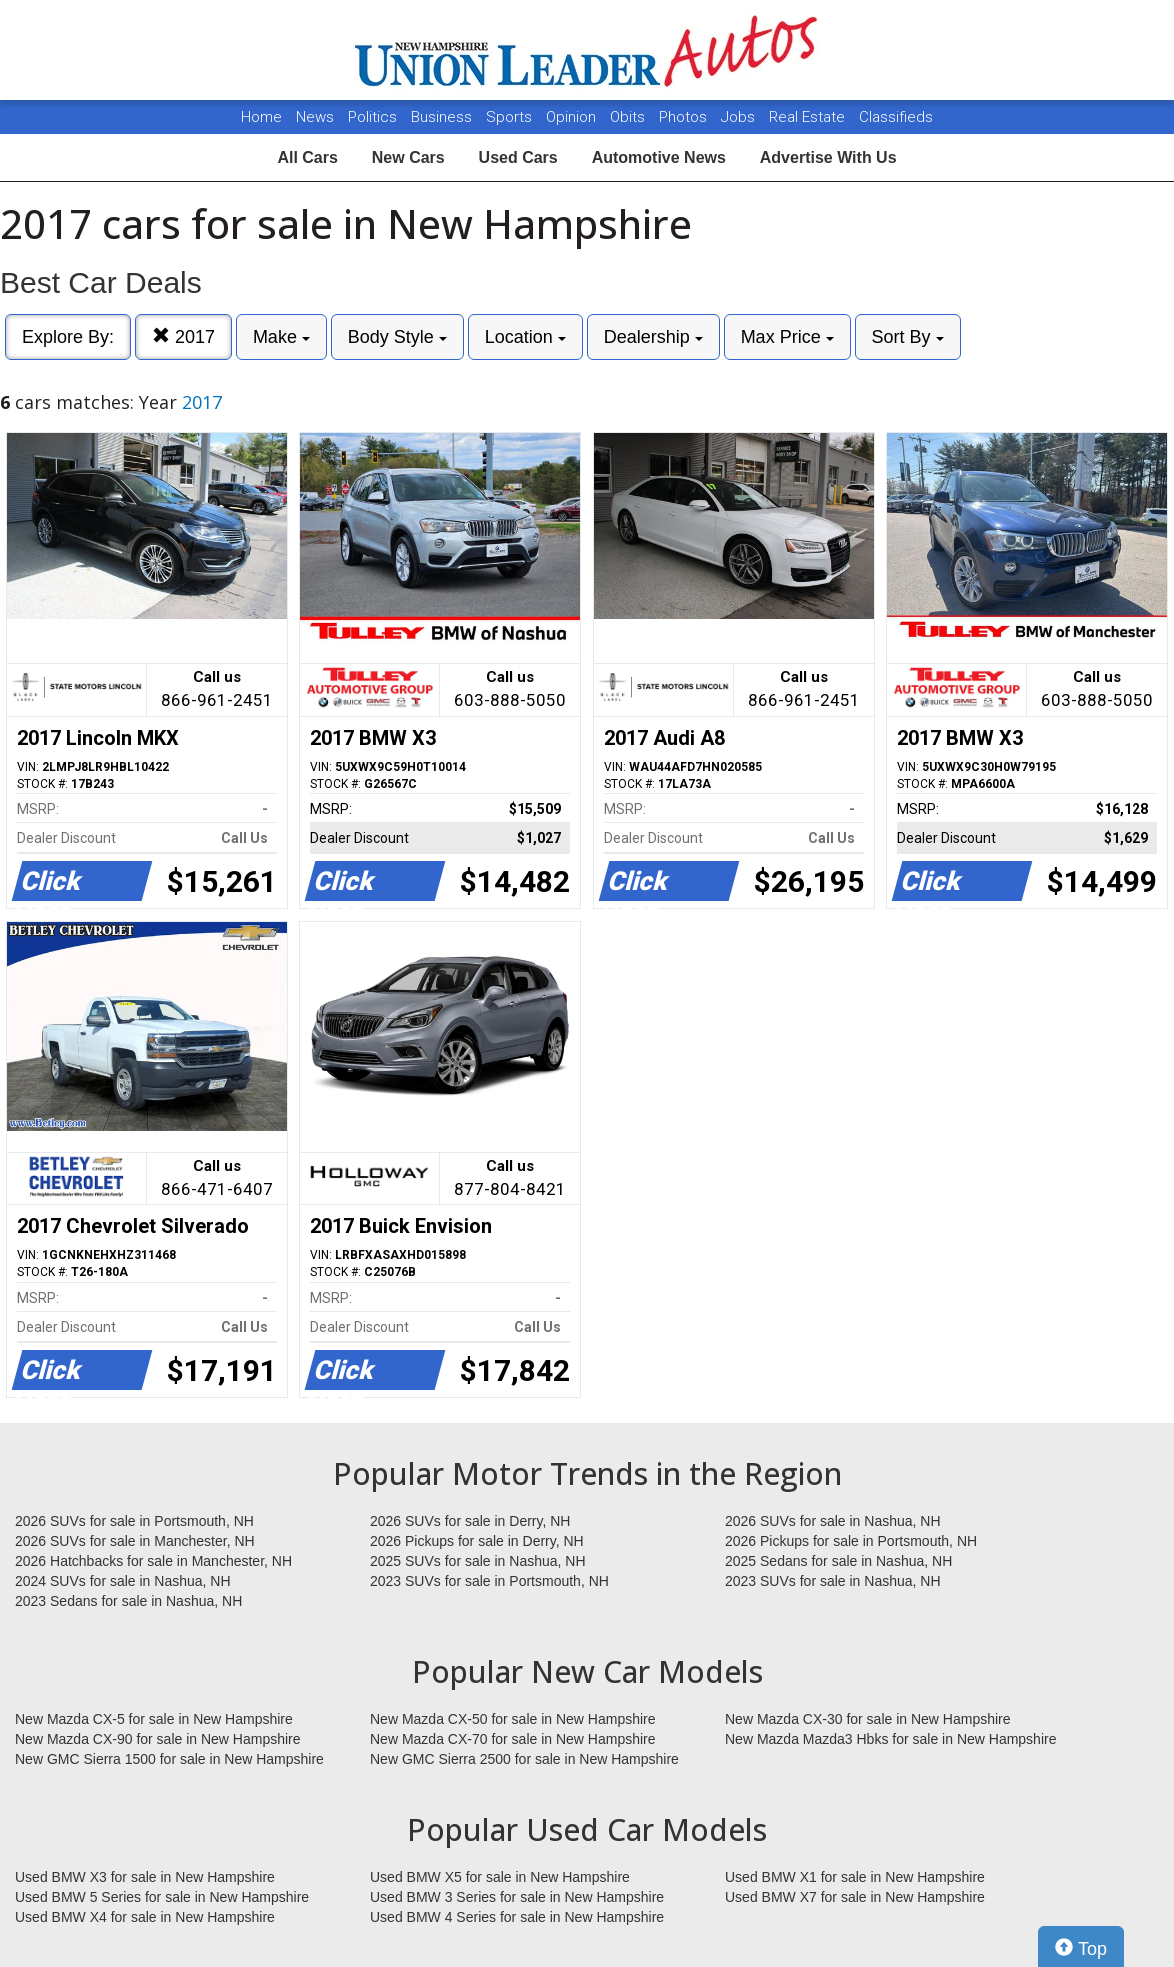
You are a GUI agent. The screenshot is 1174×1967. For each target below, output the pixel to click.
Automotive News (659, 157)
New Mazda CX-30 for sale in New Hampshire (868, 1719)
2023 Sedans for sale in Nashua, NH (128, 1601)
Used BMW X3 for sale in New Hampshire (145, 1877)
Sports (511, 117)
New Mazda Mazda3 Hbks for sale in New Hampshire (890, 1739)
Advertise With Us (828, 157)
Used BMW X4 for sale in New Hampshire (145, 1917)
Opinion (573, 117)
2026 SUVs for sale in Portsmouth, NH (134, 1521)
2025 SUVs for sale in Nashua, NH (478, 1561)
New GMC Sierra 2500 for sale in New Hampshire (524, 1759)
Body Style (397, 337)
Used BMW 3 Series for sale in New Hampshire (517, 1897)
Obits (629, 117)
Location (525, 337)
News (315, 117)
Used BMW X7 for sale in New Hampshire (855, 1897)
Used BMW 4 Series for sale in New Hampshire (517, 1917)
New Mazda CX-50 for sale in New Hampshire (513, 1719)
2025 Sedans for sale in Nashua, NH (838, 1561)
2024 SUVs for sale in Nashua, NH (123, 1581)
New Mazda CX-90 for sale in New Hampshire (158, 1739)
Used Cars (518, 157)
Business (443, 117)
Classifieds (896, 117)
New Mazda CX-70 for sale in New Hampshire (513, 1739)
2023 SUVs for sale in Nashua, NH (833, 1581)
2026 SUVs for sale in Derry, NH (470, 1521)
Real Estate (809, 117)
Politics (372, 117)
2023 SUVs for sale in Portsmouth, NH (489, 1581)
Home (261, 117)
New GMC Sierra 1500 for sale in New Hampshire (169, 1759)
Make (281, 337)
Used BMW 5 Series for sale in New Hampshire (162, 1897)
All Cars (307, 157)
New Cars (408, 157)
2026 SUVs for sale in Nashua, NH (833, 1521)
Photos (685, 117)
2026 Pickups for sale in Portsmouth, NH (851, 1541)
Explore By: (68, 337)
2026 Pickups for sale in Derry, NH (477, 1541)
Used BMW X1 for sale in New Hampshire (855, 1877)
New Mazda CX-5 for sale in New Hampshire (154, 1719)
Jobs (740, 117)
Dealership (653, 337)
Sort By (908, 337)
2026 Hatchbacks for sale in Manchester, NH (153, 1561)
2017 (183, 336)
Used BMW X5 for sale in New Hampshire (500, 1877)
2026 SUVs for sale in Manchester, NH (135, 1541)
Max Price (787, 337)
